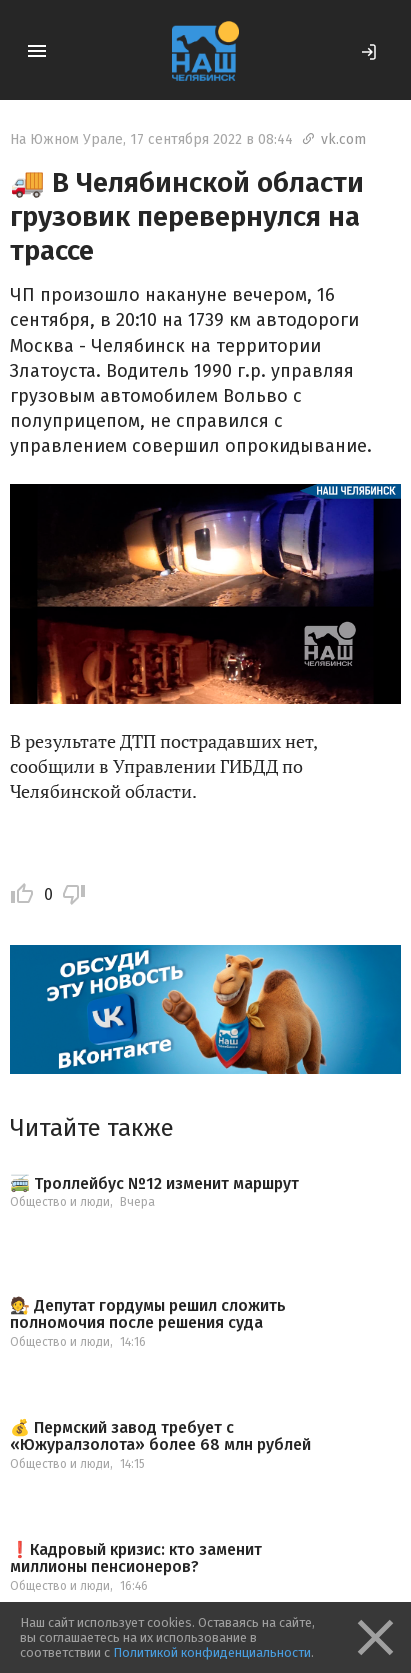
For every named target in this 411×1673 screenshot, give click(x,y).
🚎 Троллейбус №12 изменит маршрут (154, 1184)
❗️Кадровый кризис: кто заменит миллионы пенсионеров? (136, 1558)
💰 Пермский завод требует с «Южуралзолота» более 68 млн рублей (160, 1436)
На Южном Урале (66, 139)
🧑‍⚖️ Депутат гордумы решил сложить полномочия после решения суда (148, 1314)
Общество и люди (60, 1202)
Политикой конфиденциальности (212, 1652)
